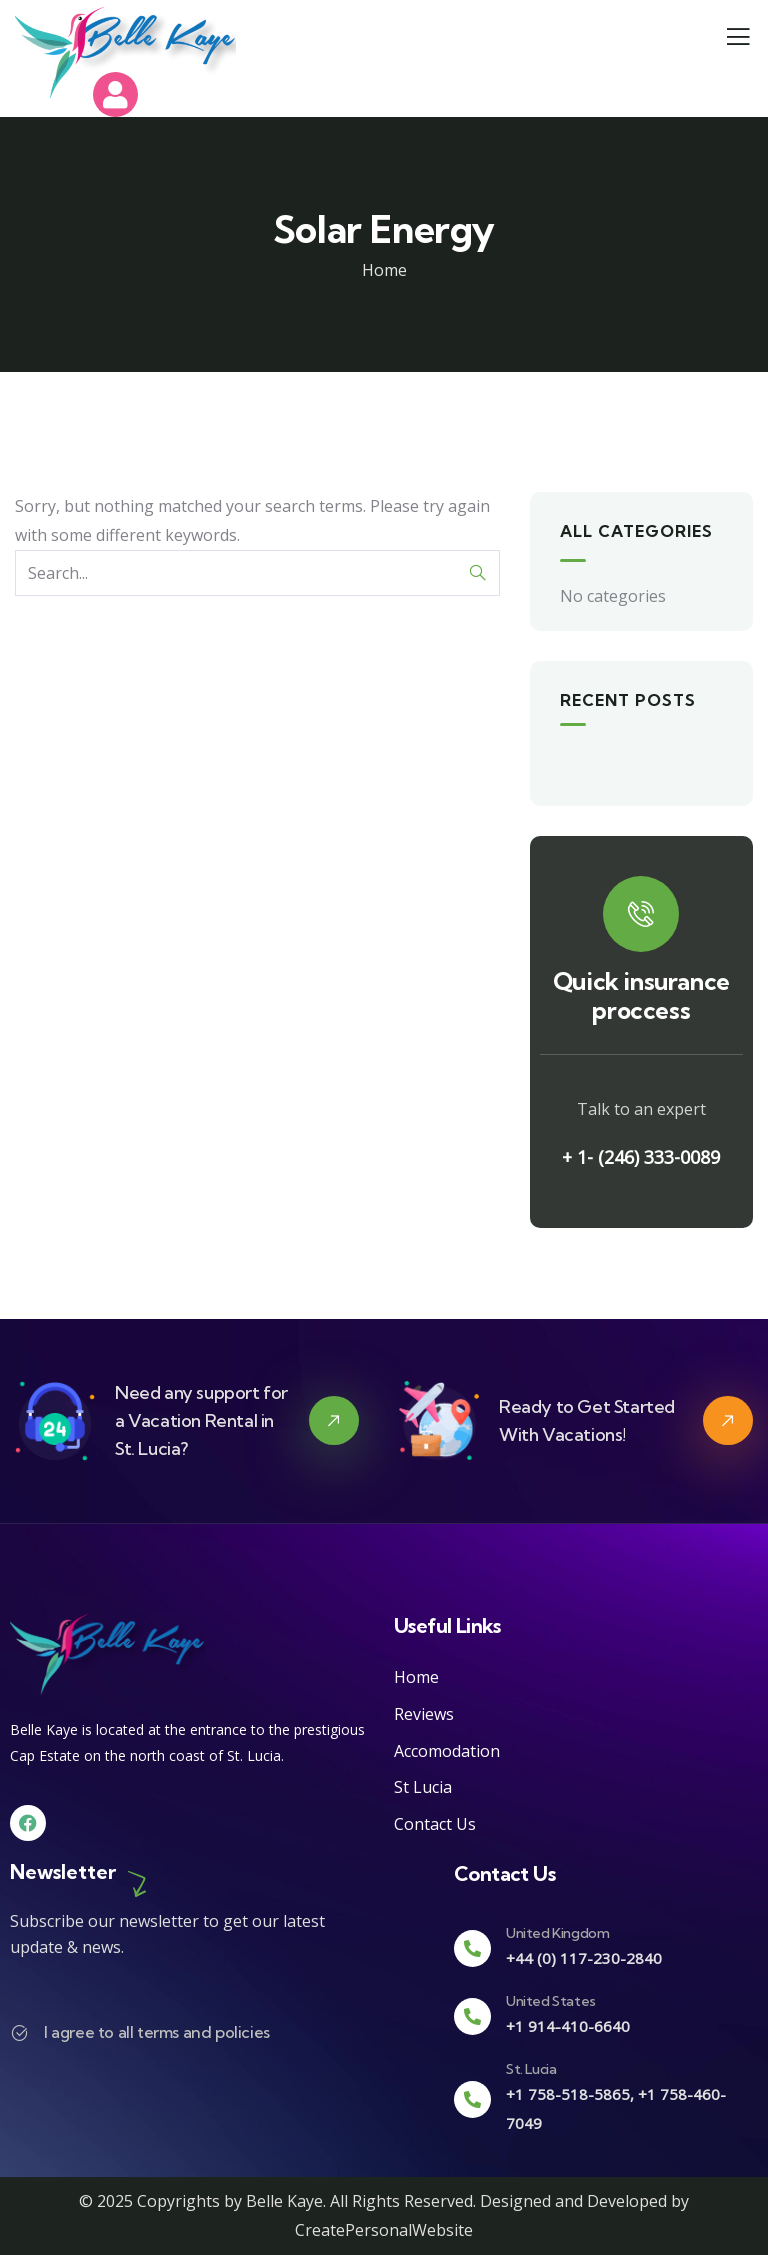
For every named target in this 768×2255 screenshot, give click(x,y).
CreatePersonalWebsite (384, 2230)
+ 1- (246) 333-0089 (641, 1157)
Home (384, 270)
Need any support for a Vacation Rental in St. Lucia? (201, 1420)
